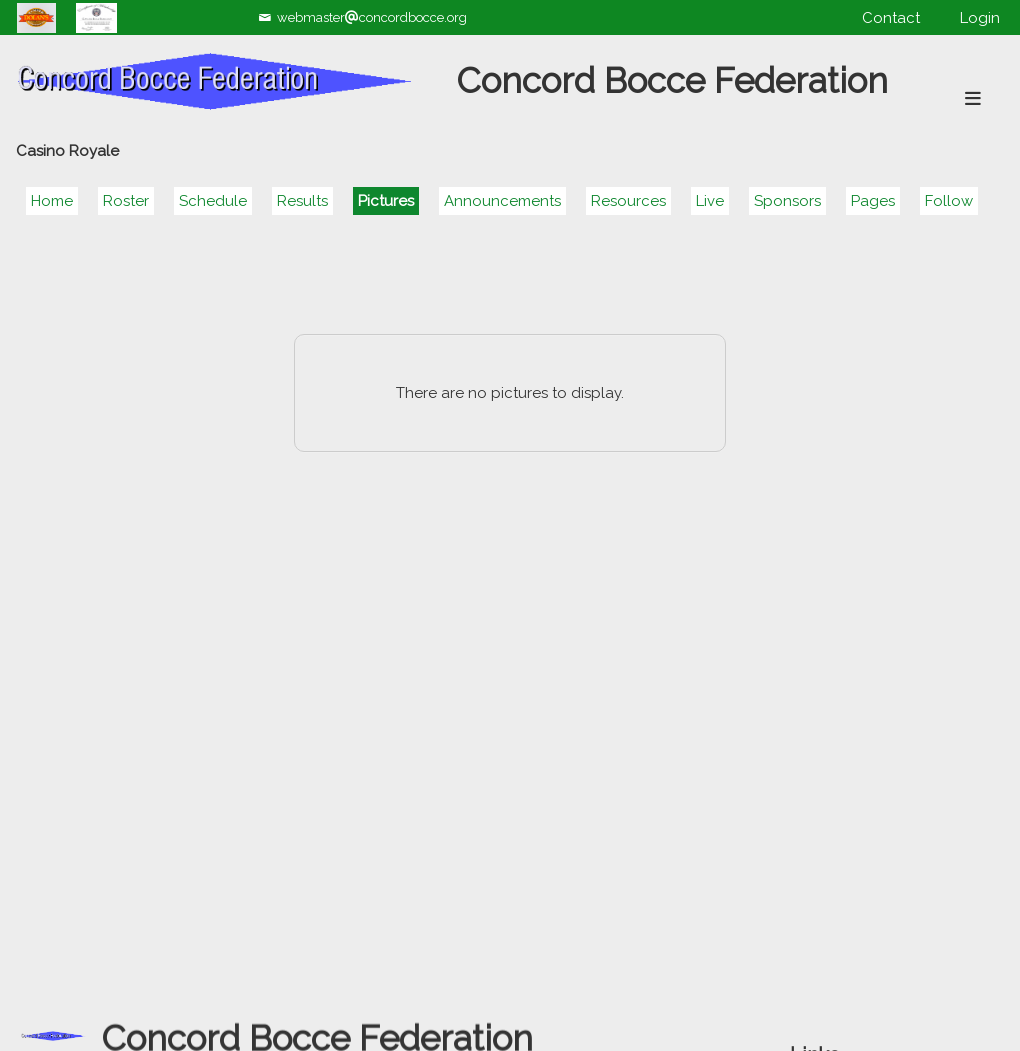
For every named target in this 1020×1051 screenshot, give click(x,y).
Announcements (502, 201)
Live (710, 201)
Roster (126, 201)
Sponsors (787, 201)
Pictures (386, 201)
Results (302, 201)
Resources (628, 201)
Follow (949, 201)
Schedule (213, 201)
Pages (873, 201)
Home (52, 201)
